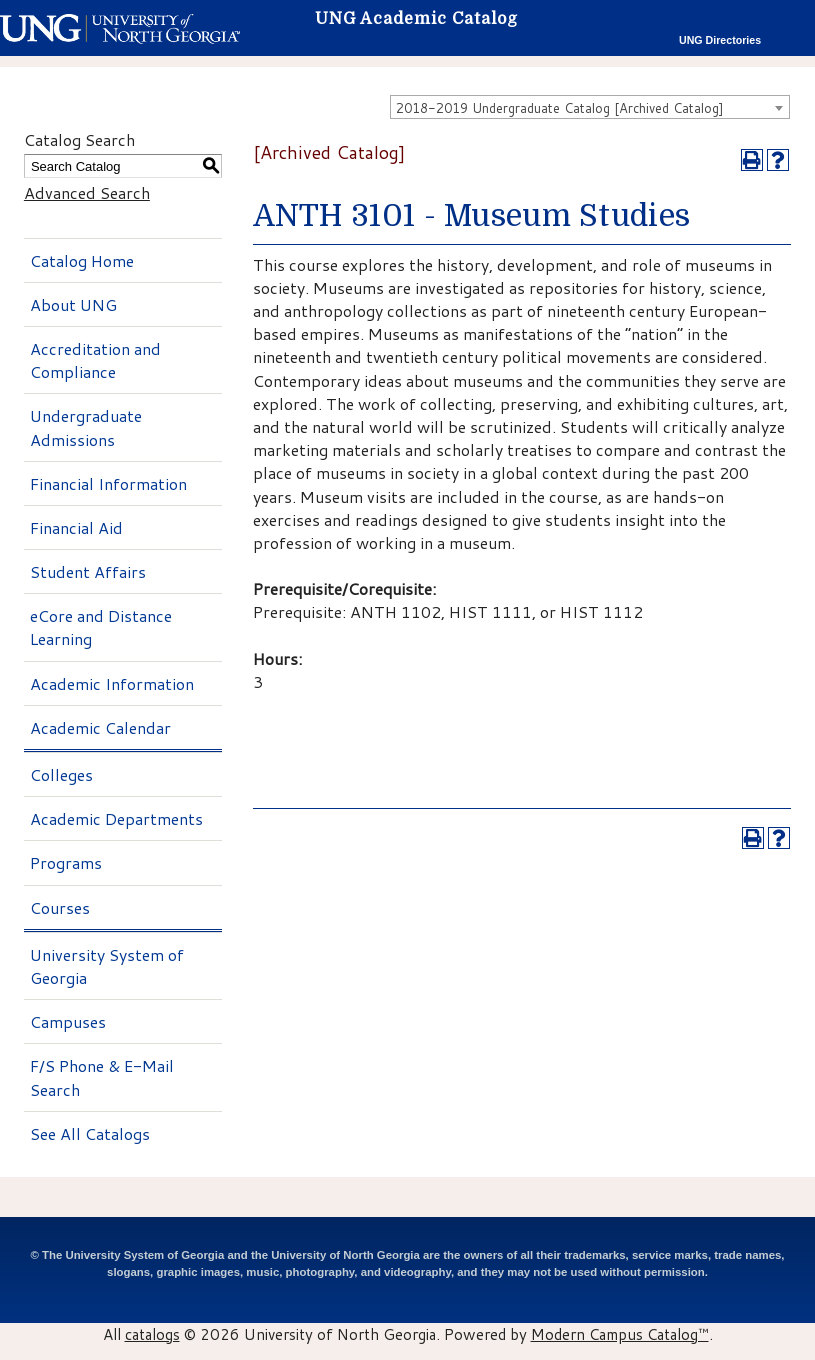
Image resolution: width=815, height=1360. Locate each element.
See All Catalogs (90, 1133)
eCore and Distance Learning (101, 627)
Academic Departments (116, 818)
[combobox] (590, 107)
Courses (60, 907)
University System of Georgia (107, 966)
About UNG (73, 304)
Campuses (68, 1021)
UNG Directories (720, 40)
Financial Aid (76, 527)
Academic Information (112, 683)
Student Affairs (88, 571)
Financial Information (108, 483)
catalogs (152, 1334)
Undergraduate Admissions (86, 427)
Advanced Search (87, 192)
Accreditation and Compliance (95, 360)
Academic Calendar (100, 727)
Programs (66, 862)
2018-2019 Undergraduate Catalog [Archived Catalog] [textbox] (560, 108)
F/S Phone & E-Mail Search (102, 1077)
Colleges (61, 774)
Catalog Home (82, 260)
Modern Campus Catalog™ (620, 1334)
